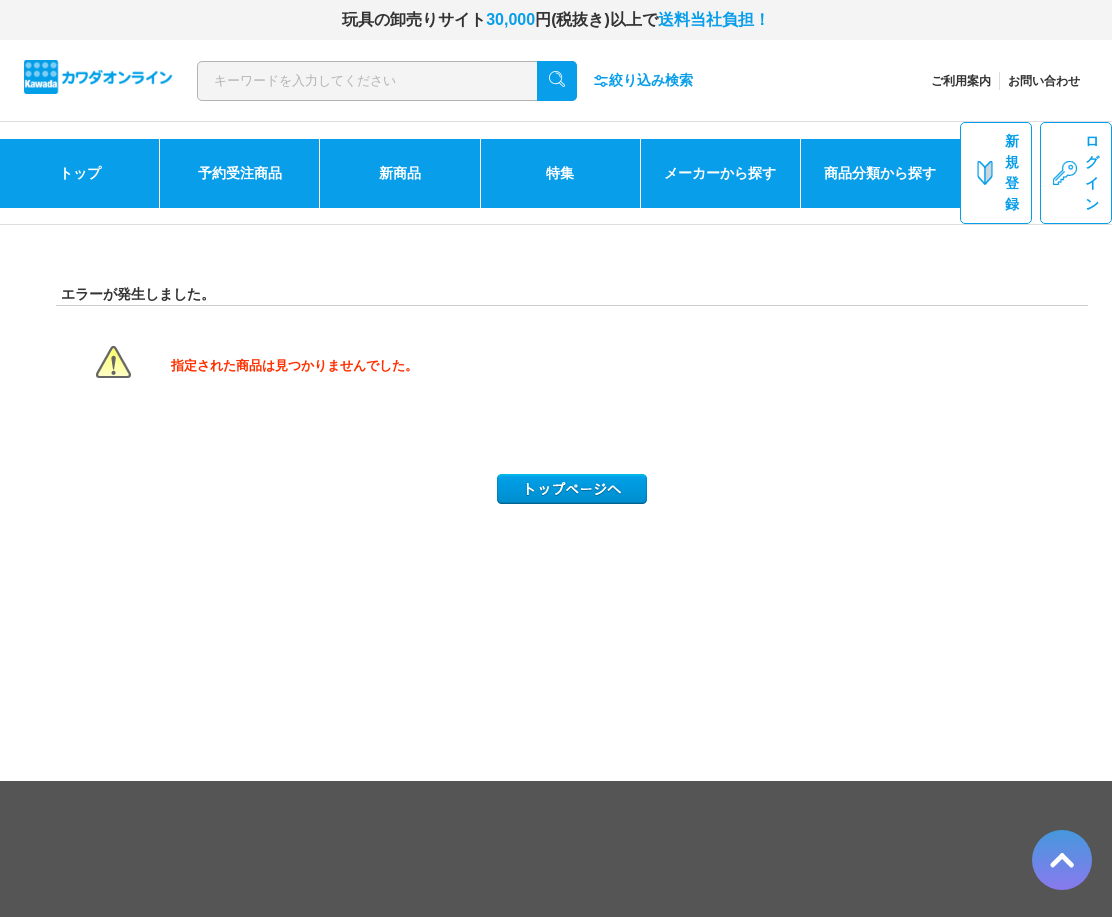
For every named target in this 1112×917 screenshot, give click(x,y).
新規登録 (996, 172)
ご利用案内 (961, 81)
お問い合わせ (1044, 81)
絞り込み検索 (643, 80)
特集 (560, 173)
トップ (80, 173)
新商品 (400, 173)
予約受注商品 (240, 173)
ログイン (1076, 172)
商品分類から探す (880, 173)
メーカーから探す (720, 173)
